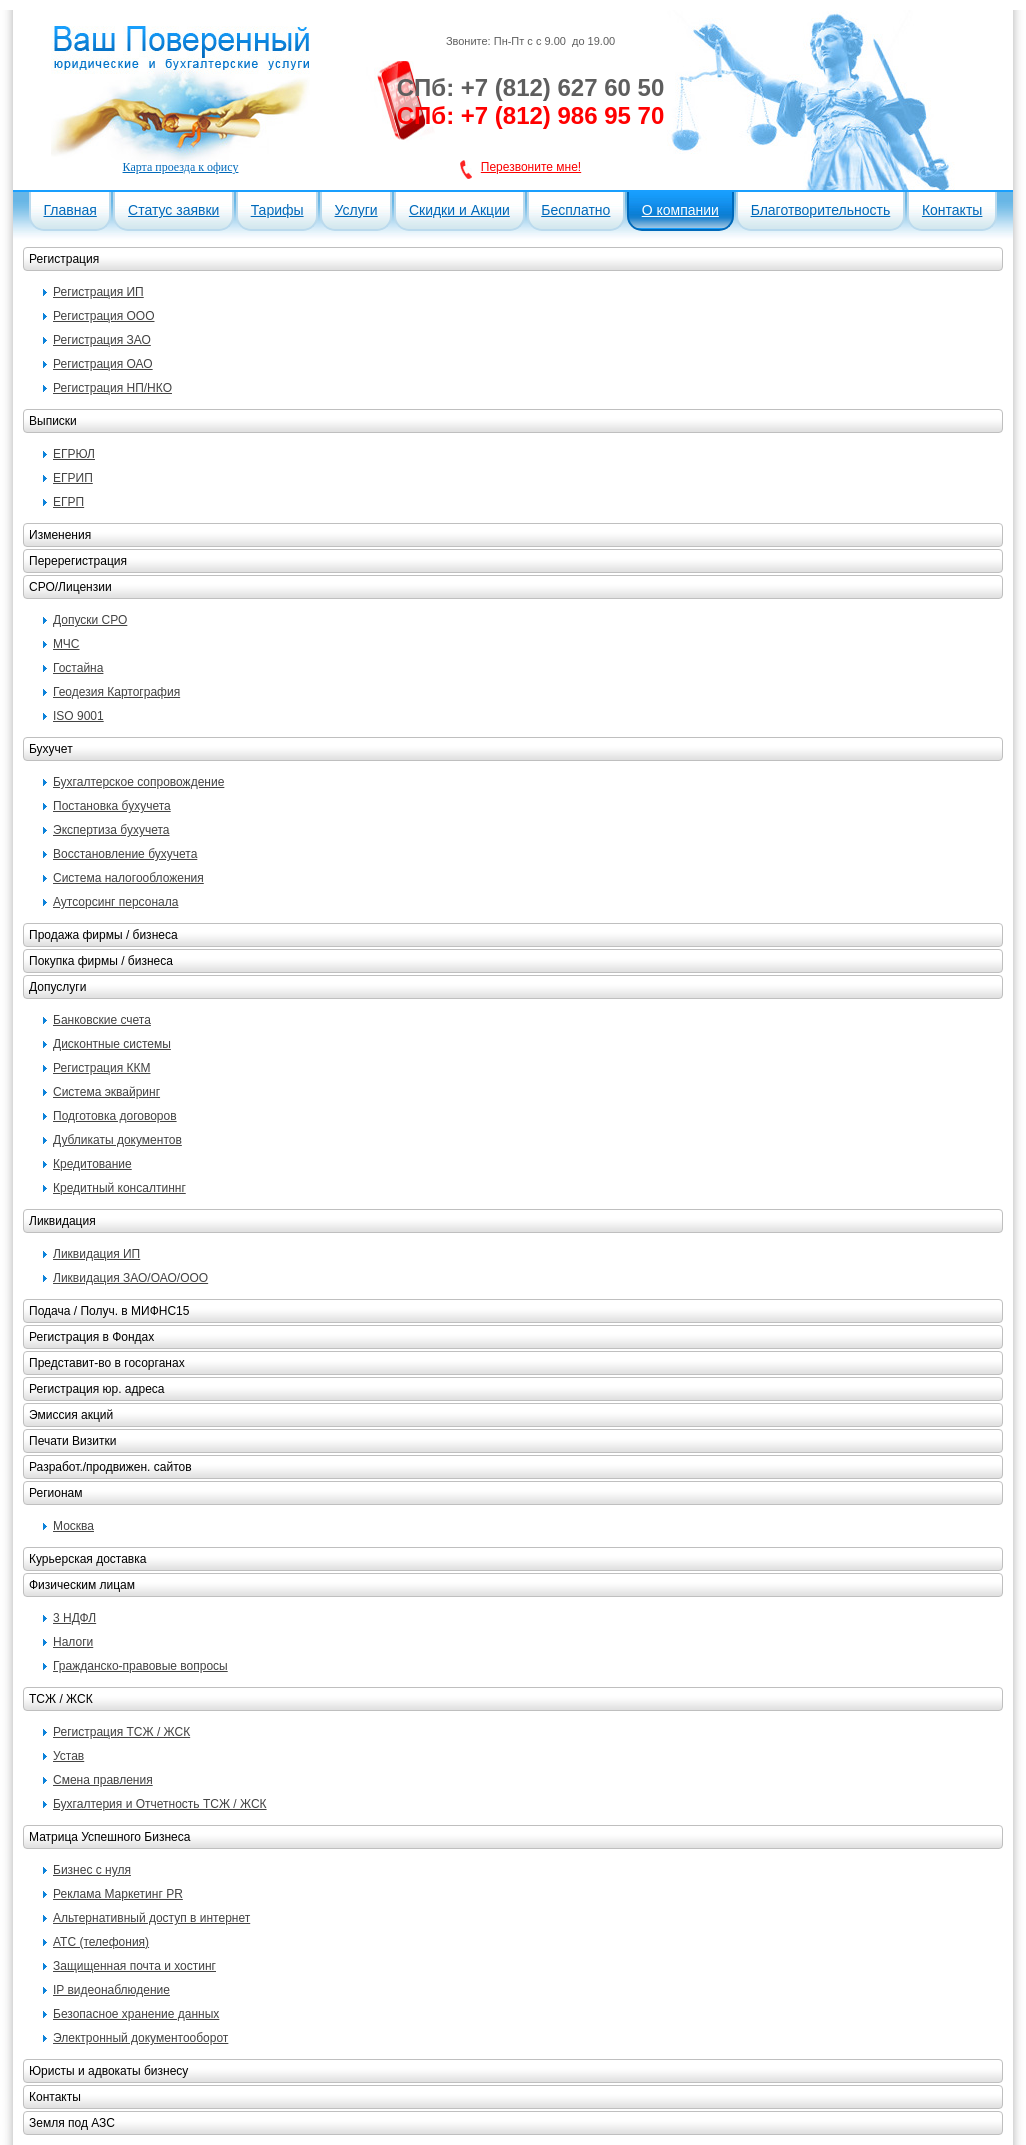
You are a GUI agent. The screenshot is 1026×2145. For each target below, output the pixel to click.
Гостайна (78, 668)
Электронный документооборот (140, 2038)
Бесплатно (575, 210)
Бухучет (51, 749)
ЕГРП (68, 502)
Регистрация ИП (98, 292)
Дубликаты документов (117, 1140)
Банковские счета (102, 1020)
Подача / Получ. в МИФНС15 (109, 1311)
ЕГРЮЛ (74, 454)
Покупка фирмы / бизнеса (101, 961)
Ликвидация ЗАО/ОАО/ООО (130, 1278)
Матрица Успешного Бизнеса (109, 1837)
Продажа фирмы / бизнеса (103, 935)
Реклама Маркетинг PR (118, 1894)
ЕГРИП (73, 478)
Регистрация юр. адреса (97, 1389)
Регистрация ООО (103, 316)
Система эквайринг (106, 1092)
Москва (73, 1526)
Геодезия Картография (116, 692)
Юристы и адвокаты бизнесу (108, 2071)
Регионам (55, 1493)
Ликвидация (62, 1221)
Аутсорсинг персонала (115, 902)
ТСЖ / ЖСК (61, 1699)
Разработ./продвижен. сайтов (110, 1467)
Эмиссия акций (71, 1415)
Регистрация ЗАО (102, 340)
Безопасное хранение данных (136, 2014)
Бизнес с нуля (92, 1870)
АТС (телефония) (101, 1942)
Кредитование (92, 1164)
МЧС (66, 644)
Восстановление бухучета (125, 854)
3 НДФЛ (74, 1618)
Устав (68, 1756)
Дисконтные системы (112, 1044)
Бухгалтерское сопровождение (138, 782)
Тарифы (277, 210)
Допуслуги (57, 987)
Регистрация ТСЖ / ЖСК (121, 1732)
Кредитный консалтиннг (119, 1188)
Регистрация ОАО (103, 364)
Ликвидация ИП (96, 1254)
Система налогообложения (128, 878)
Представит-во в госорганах (107, 1363)
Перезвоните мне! (531, 167)
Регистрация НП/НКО (112, 388)
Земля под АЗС (72, 2123)
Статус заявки (173, 210)
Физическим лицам (82, 1585)
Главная (70, 210)
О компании (680, 210)
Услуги (356, 210)
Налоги (73, 1642)
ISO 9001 (78, 716)
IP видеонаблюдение (111, 1990)
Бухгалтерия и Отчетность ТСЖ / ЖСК (160, 1804)
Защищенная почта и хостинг (134, 1966)
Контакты (952, 210)
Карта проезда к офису (181, 167)
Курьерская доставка (87, 1559)
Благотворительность (821, 210)
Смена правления (103, 1780)
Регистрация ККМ (101, 1068)
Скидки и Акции (459, 210)
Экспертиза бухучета (111, 830)
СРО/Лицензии (70, 587)
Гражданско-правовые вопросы (140, 1666)
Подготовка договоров (115, 1116)
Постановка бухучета (112, 806)
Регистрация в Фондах (91, 1337)
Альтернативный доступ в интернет (151, 1918)
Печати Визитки (72, 1441)
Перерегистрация (78, 561)
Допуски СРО (90, 620)
